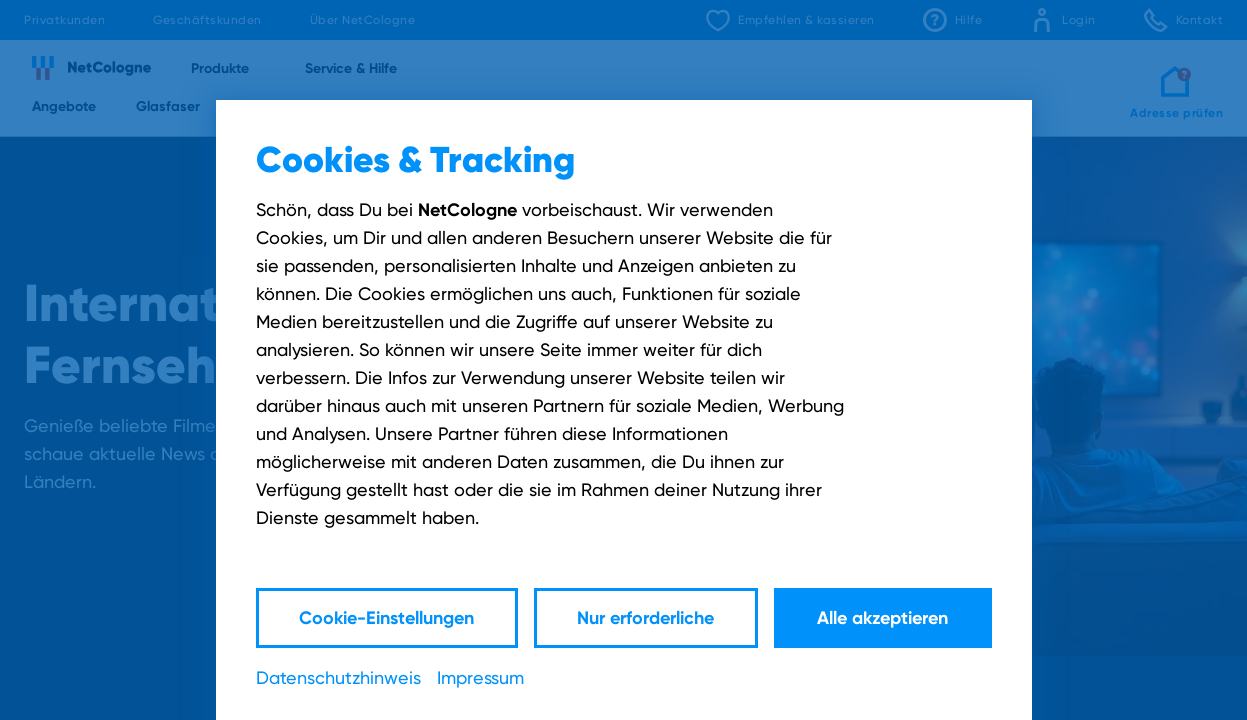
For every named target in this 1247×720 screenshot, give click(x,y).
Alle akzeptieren (882, 617)
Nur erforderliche (645, 617)
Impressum (480, 677)
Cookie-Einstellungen (386, 617)
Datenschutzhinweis (338, 677)
